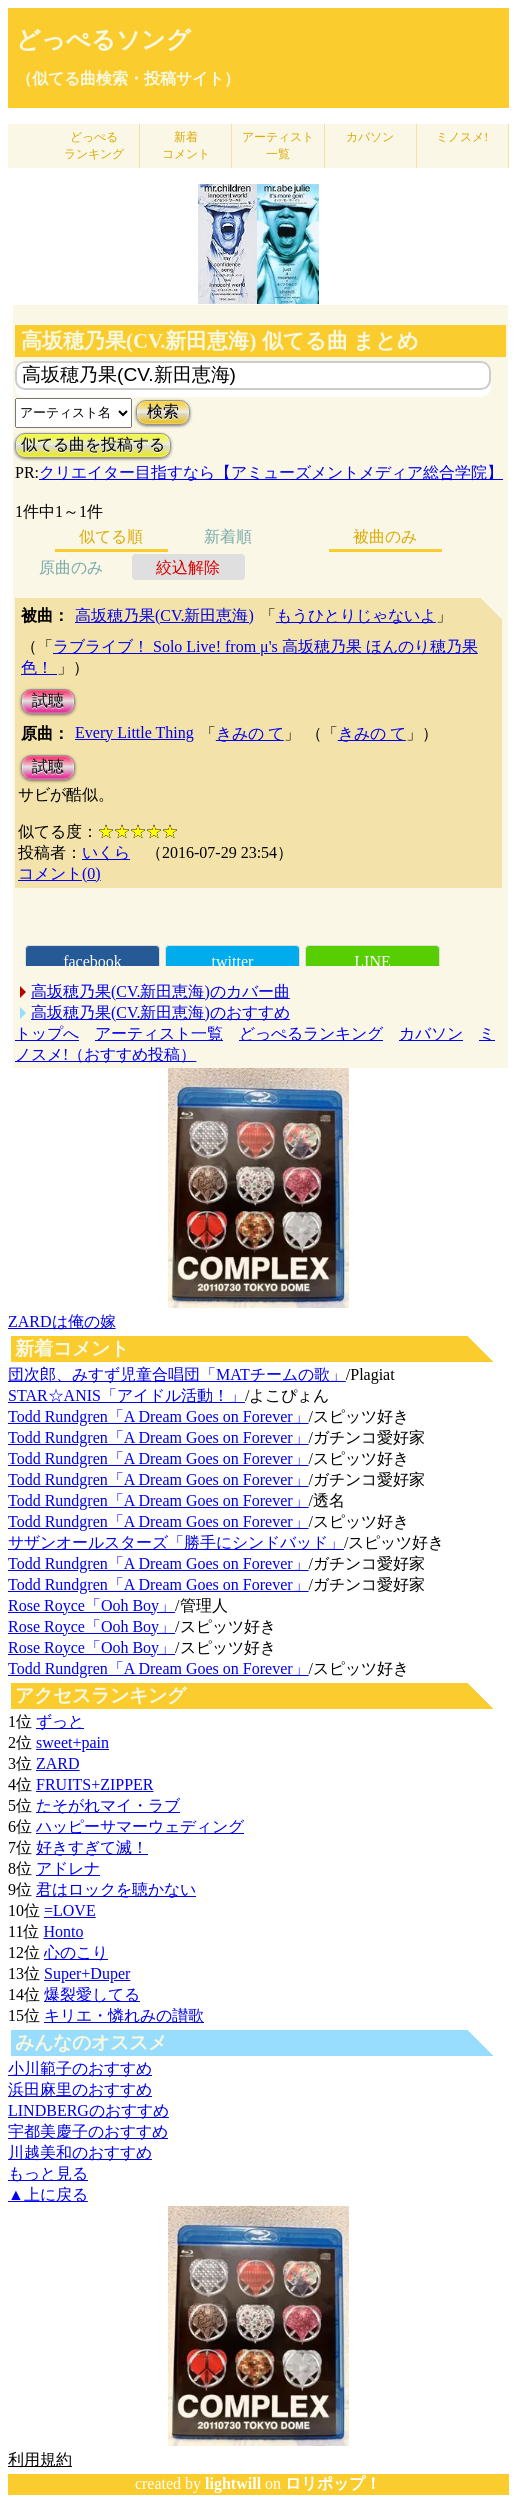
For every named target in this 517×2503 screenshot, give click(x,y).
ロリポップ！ (333, 2483)
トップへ (47, 1033)
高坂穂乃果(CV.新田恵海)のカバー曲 (160, 991)
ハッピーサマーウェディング (140, 1826)
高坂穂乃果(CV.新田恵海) (164, 615)
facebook (92, 961)
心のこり (76, 1952)
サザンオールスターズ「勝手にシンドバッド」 (176, 1542)
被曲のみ (385, 536)
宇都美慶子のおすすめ (88, 2131)
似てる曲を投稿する (93, 444)
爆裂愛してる (92, 1994)
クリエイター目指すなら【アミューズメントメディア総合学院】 (271, 472)
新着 (186, 145)
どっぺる (94, 145)
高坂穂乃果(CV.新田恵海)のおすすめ (160, 1012)
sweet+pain (72, 1742)
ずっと (60, 1721)
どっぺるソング (103, 40)
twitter (233, 961)
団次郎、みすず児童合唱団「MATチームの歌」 (177, 1374)
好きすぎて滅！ (92, 1847)
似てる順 (111, 536)
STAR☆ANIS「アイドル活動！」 (126, 1395)
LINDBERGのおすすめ (88, 2110)
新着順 (228, 536)
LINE (372, 961)
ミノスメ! (462, 137)
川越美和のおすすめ (80, 2152)
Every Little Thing (134, 732)
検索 (163, 411)
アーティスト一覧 (159, 1033)
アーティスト (278, 145)
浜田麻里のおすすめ (80, 2089)
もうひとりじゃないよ (356, 615)
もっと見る (48, 2173)
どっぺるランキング (311, 1033)
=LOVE (70, 1910)
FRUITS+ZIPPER (95, 1784)
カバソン (370, 137)
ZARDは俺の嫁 (62, 1321)
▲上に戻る (48, 2194)
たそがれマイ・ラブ (108, 1805)
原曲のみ (71, 567)
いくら (106, 852)
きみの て (250, 733)
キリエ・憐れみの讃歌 (124, 2015)
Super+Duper (87, 1973)
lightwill (233, 2483)
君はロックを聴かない (116, 1889)
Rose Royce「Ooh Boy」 (91, 1605)
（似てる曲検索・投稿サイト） (128, 78)
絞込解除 (188, 567)
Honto (63, 1931)
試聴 (48, 700)
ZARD (58, 1763)
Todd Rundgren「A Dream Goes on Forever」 (158, 1416)
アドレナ (68, 1868)
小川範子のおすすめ (80, 2068)
